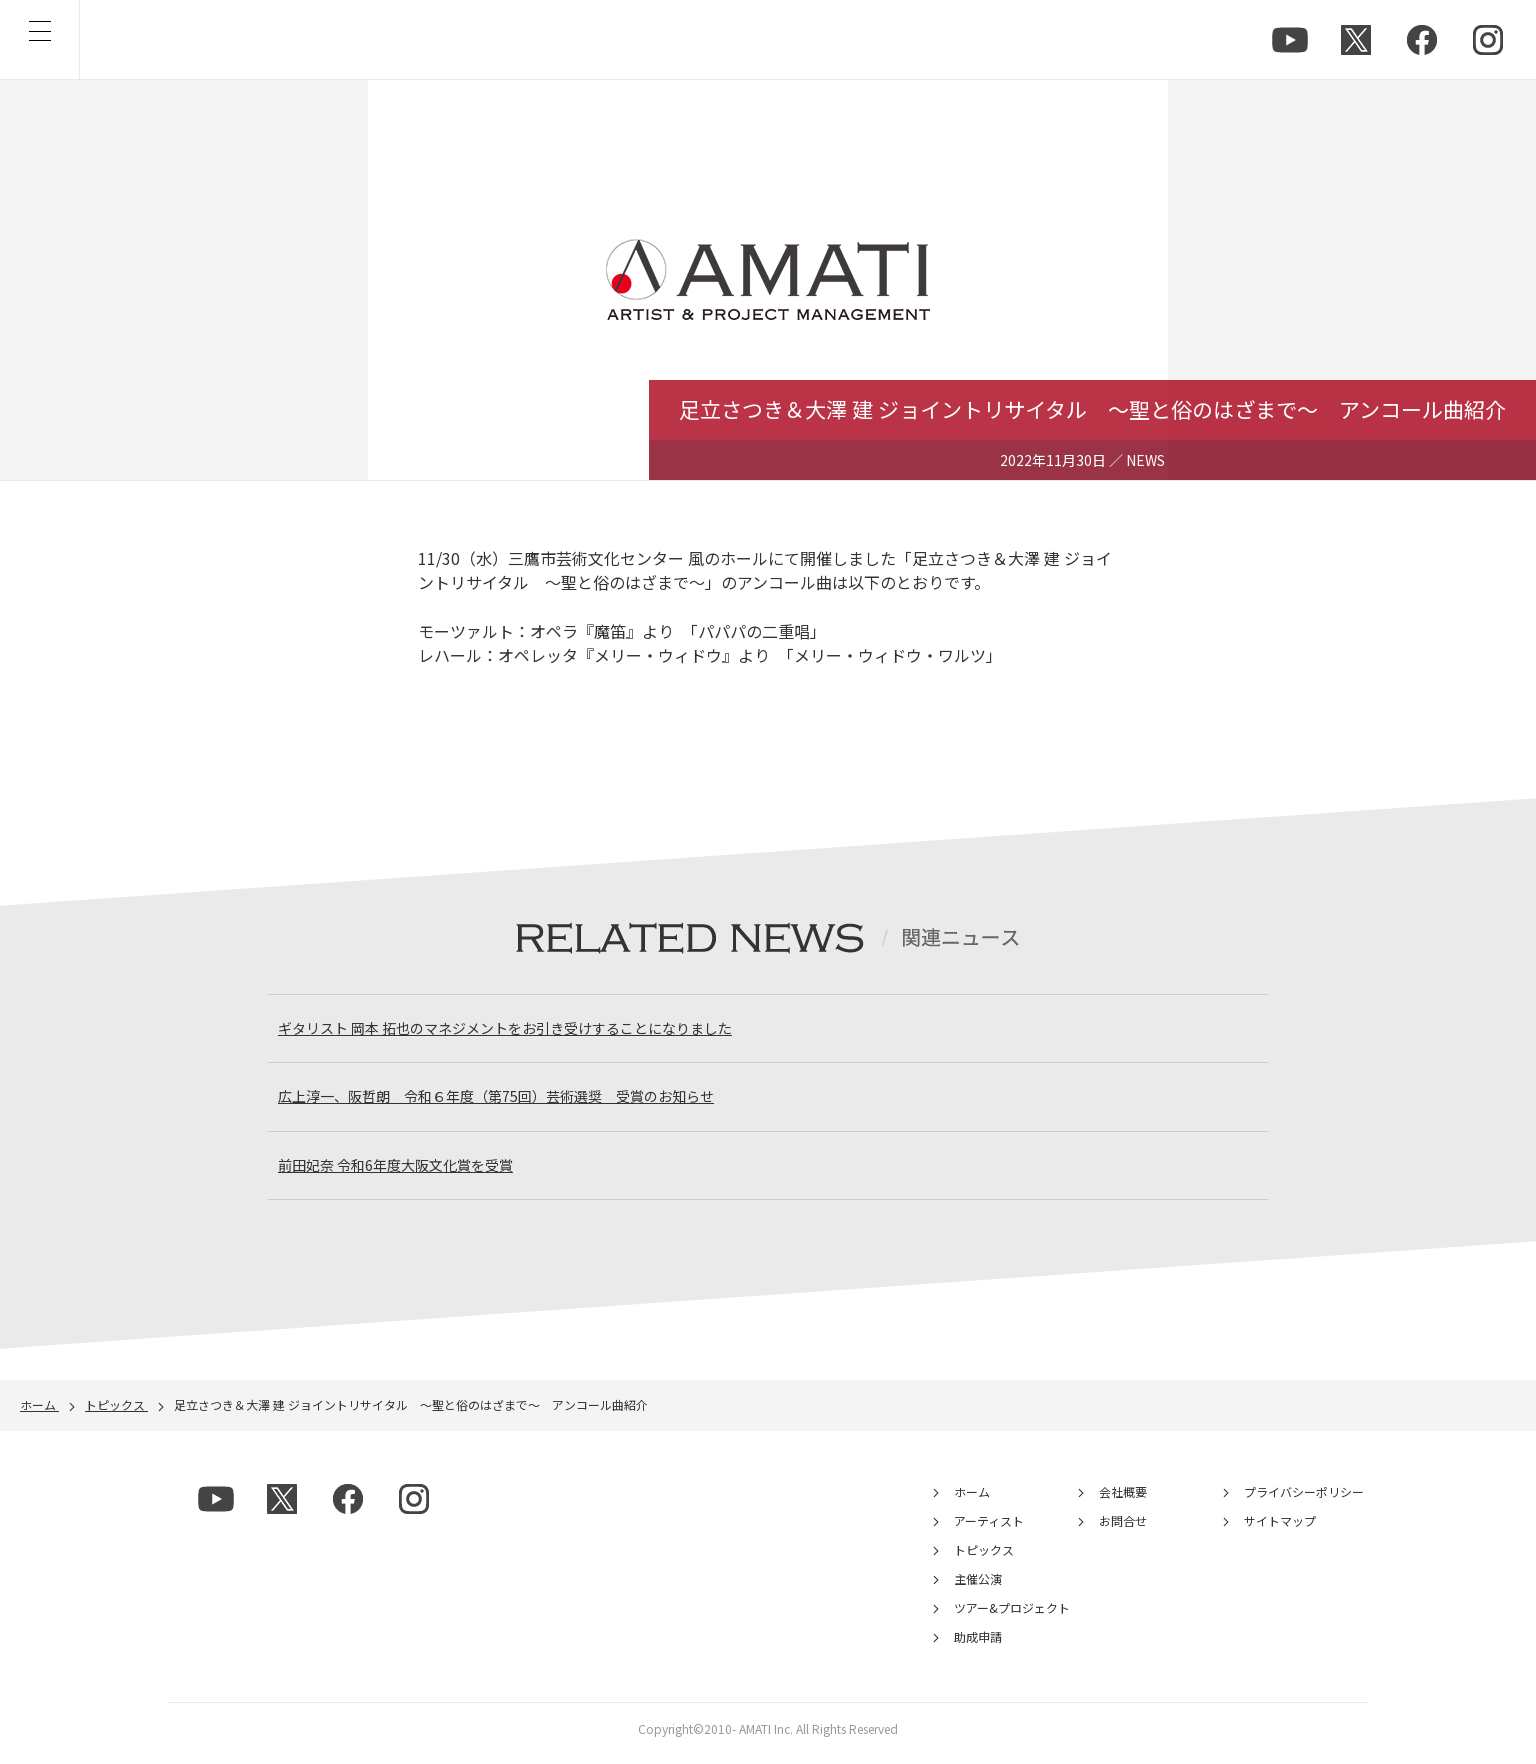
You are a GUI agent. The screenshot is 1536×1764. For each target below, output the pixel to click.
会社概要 (1123, 1502)
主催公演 (978, 1589)
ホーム (972, 1502)
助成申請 (978, 1647)
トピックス (984, 1560)
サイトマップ (1280, 1531)
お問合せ (1123, 1531)
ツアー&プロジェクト (1012, 1618)
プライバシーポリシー (1304, 1502)
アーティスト (989, 1531)
